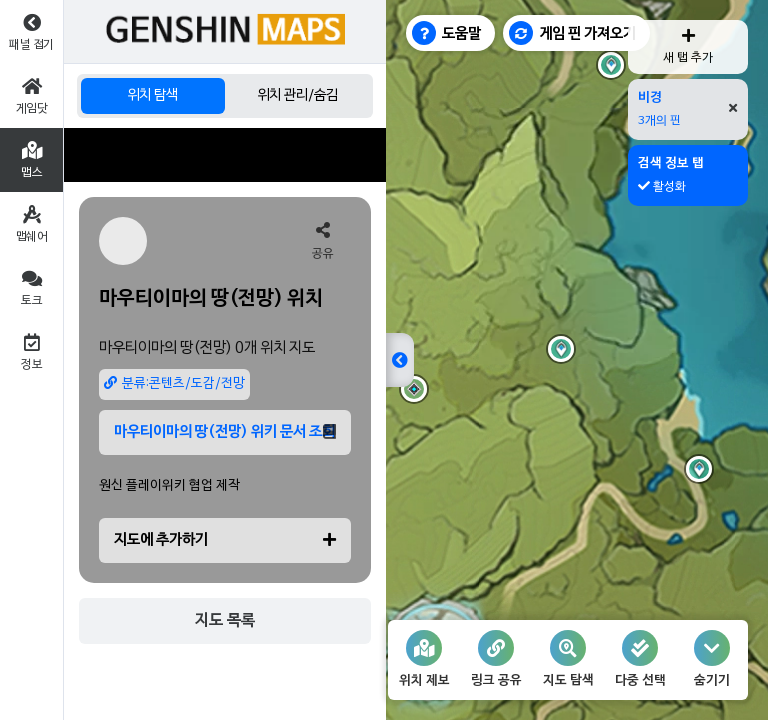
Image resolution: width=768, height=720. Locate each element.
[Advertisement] (225, 155)
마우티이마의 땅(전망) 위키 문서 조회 (225, 432)
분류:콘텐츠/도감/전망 (174, 383)
